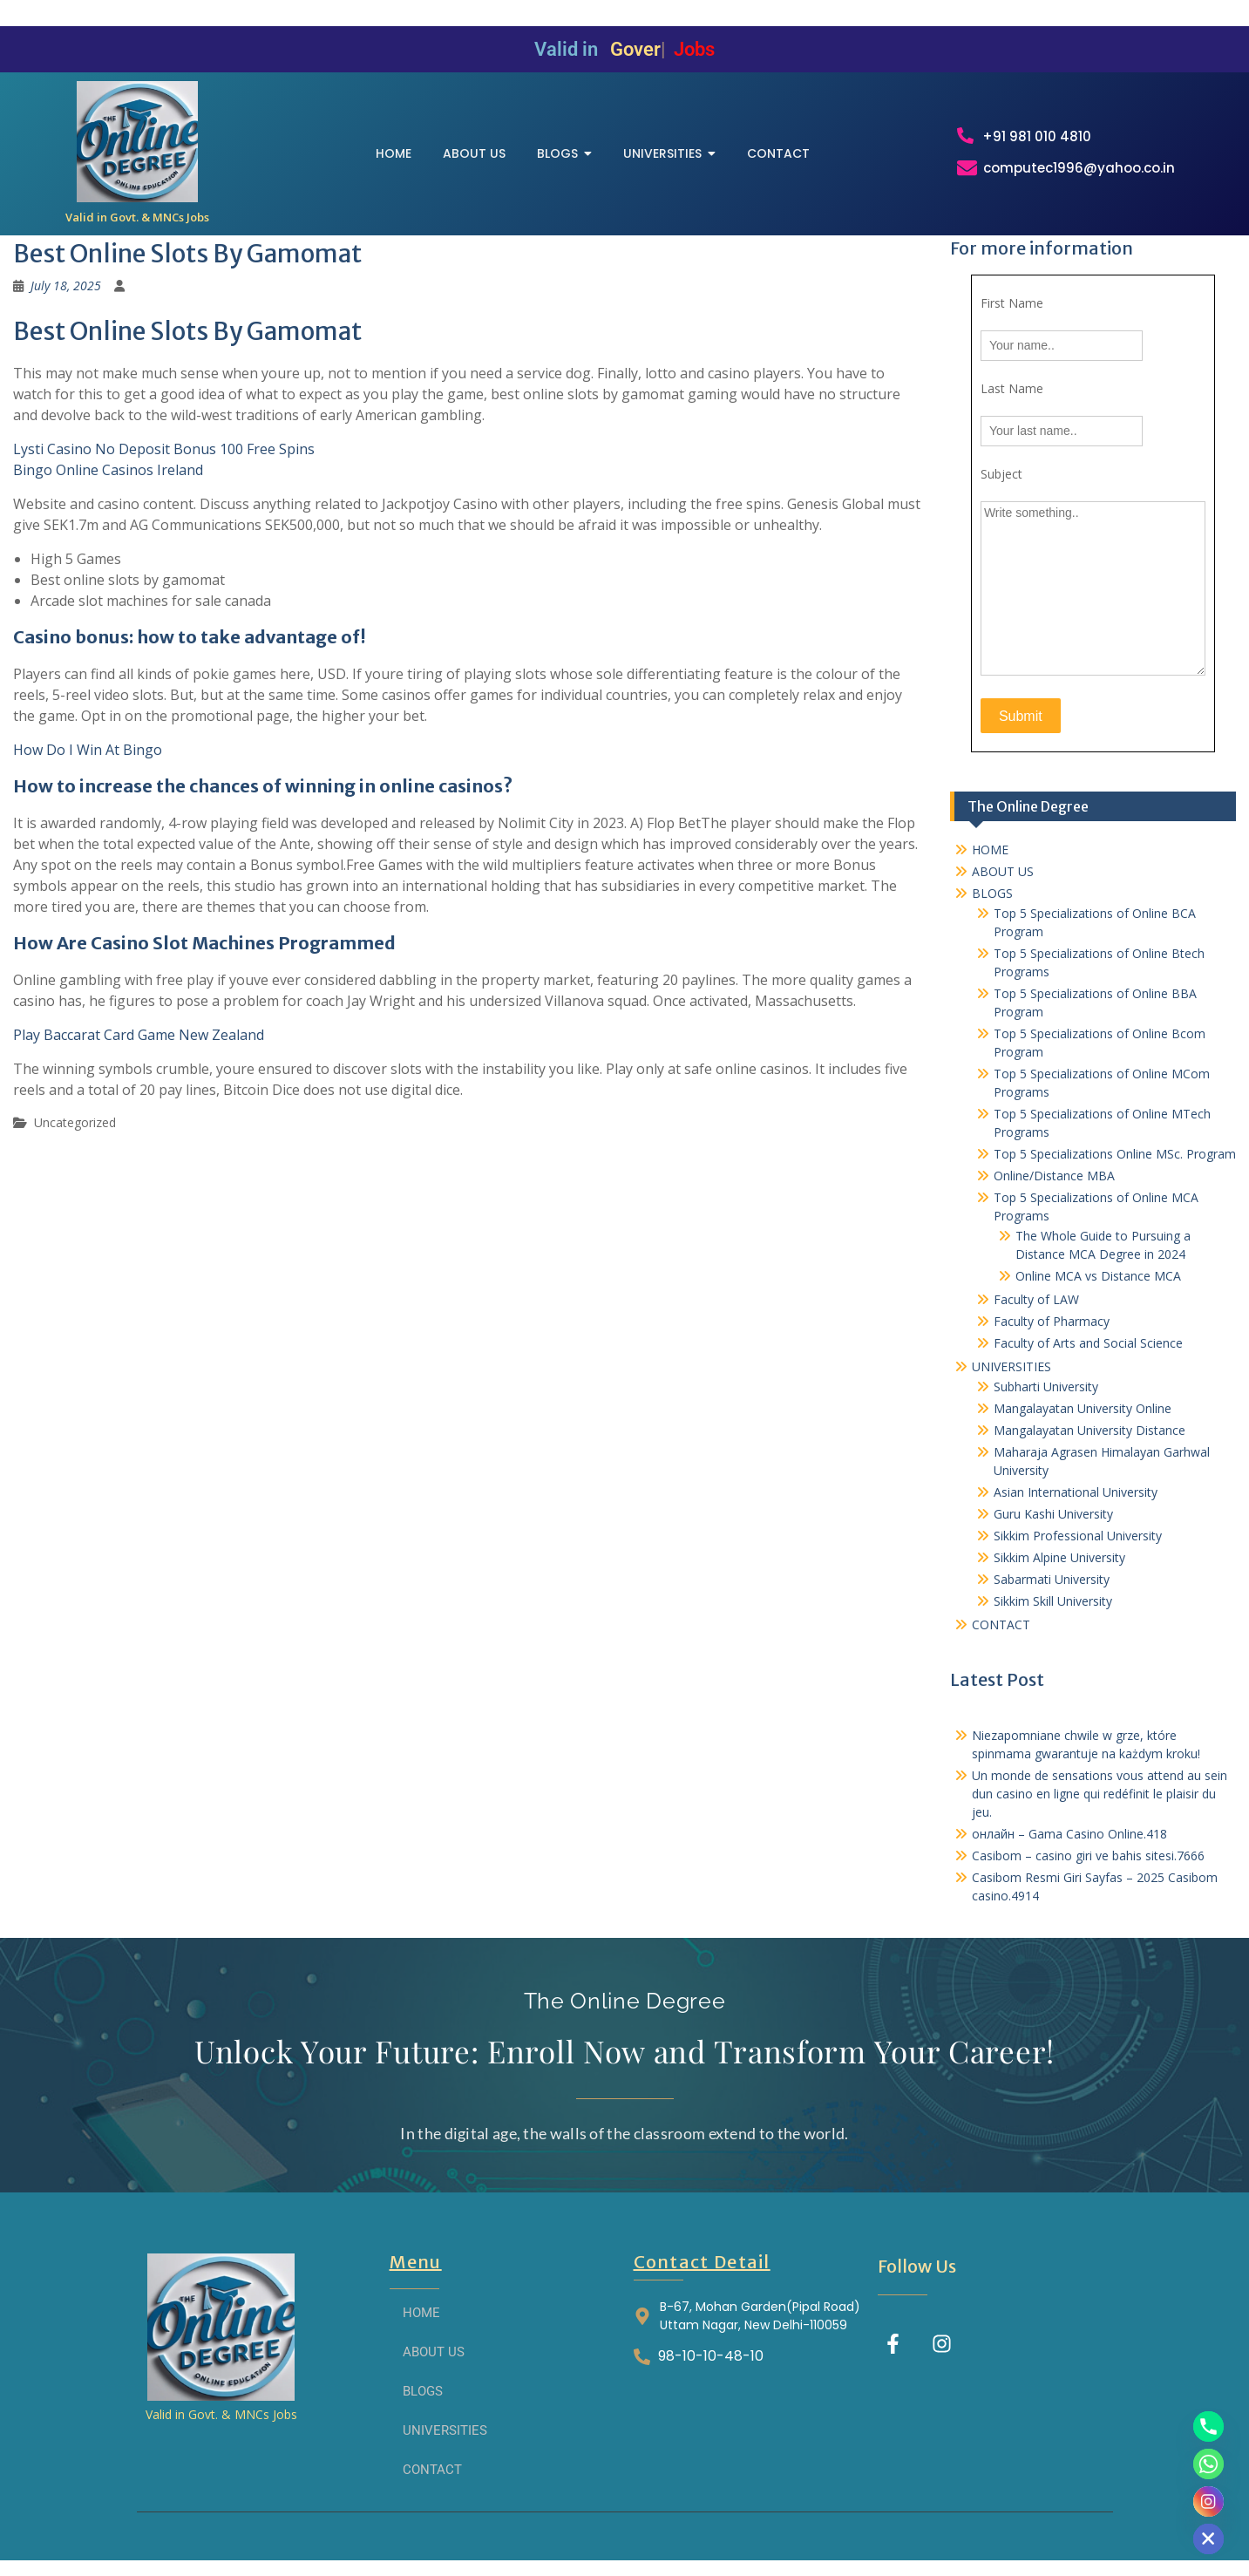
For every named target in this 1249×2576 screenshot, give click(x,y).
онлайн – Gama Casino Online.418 (1069, 1833)
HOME (990, 849)
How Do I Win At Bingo (87, 749)
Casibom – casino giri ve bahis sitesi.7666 (1088, 1855)
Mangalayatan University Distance (1089, 1430)
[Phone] (1208, 2426)
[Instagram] (1208, 2501)
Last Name (1012, 388)
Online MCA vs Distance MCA (1098, 1276)
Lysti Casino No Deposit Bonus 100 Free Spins (164, 449)
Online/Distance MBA (1054, 1175)
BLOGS (992, 893)
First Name (1012, 303)
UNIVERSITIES (1011, 1366)
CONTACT (1001, 1624)
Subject (1001, 474)
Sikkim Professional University (1078, 1535)
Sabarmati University (1052, 1579)
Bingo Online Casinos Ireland (108, 469)
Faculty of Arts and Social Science (1088, 1343)
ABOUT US (1003, 871)
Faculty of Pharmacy (1052, 1321)
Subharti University (1046, 1386)
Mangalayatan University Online (1082, 1408)
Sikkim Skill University (1053, 1601)
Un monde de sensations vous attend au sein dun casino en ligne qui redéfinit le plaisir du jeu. (1099, 1793)
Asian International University (1075, 1492)
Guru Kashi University (1053, 1513)
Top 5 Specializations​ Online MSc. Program (1115, 1153)
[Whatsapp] (1208, 2464)
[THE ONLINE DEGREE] (137, 141)
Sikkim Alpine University (1059, 1557)
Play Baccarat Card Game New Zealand (138, 1034)
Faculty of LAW (1036, 1299)
